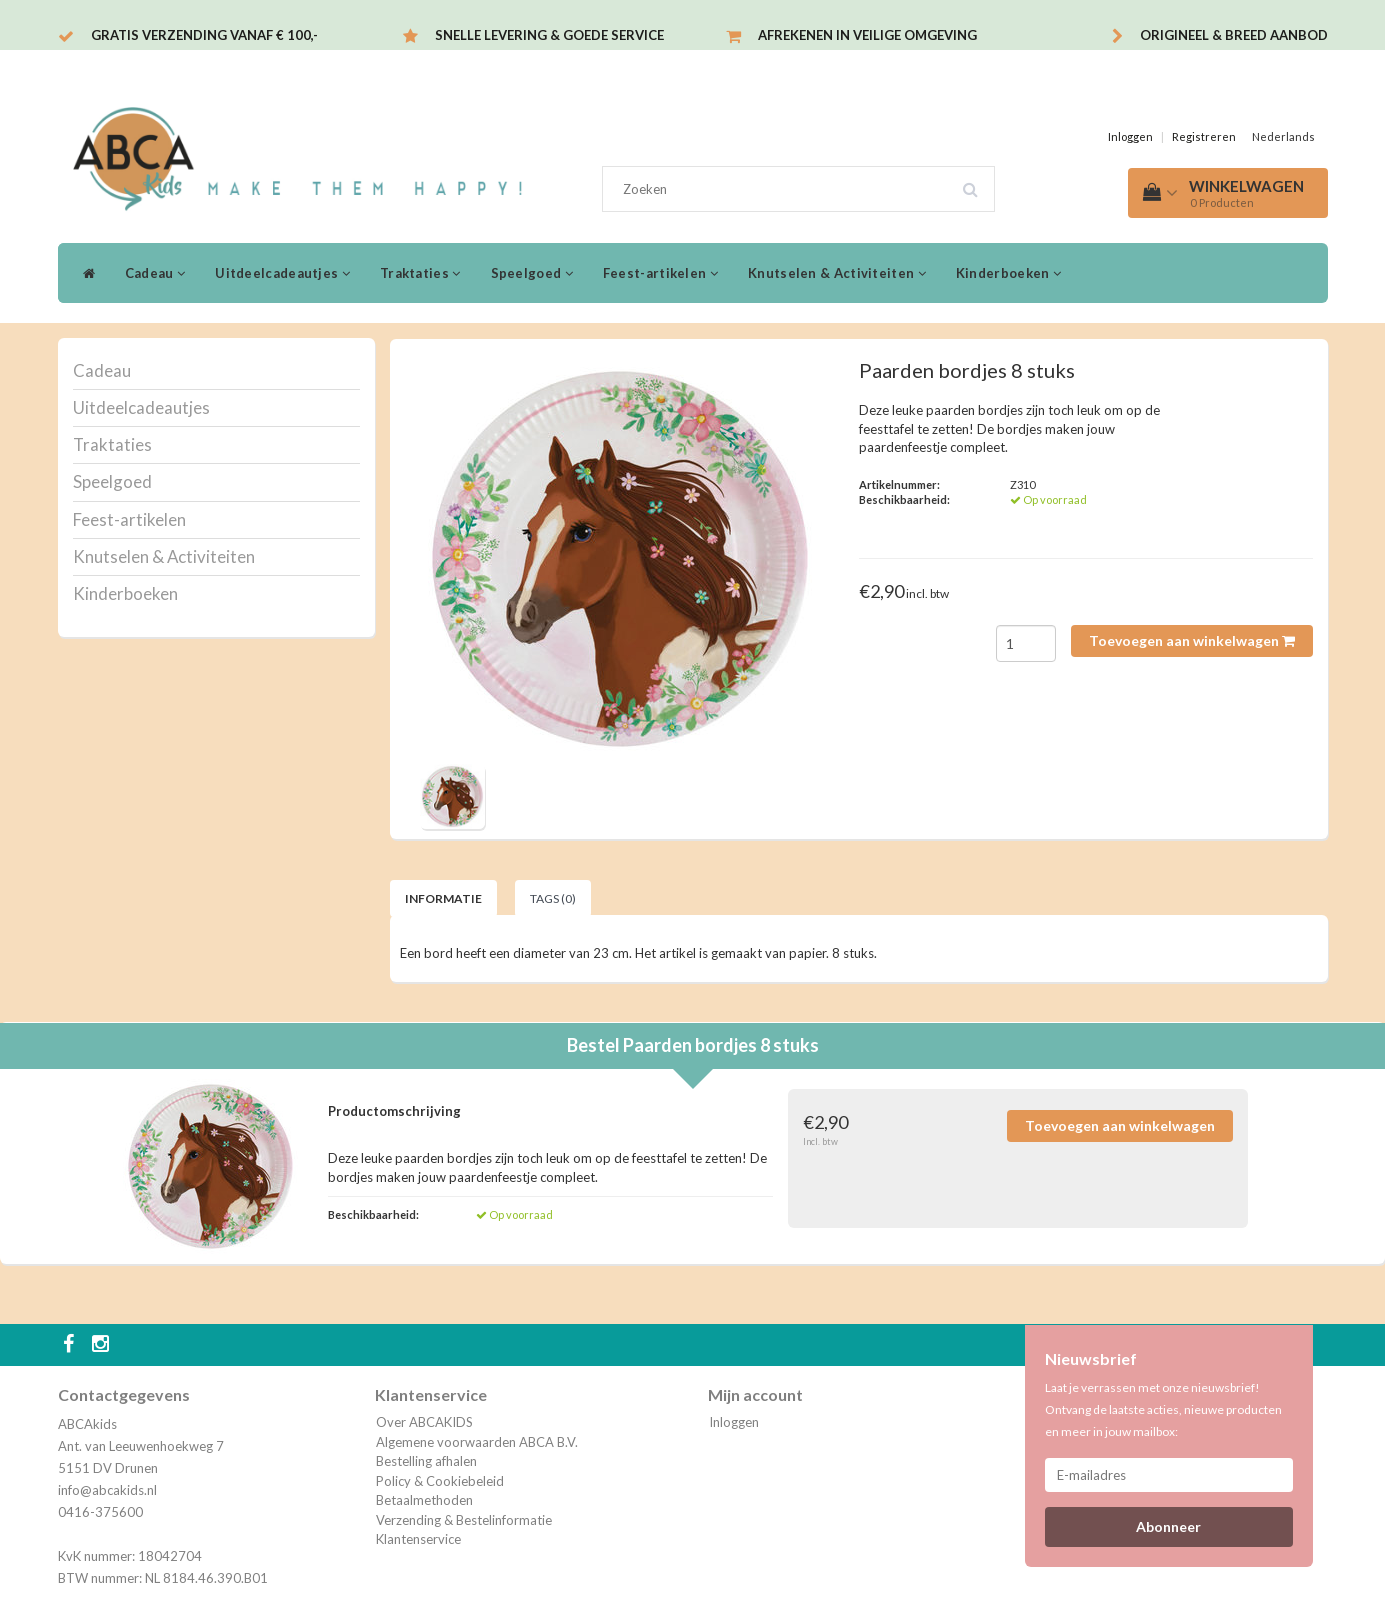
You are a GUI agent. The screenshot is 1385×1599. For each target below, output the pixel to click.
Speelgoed (532, 273)
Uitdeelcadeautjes (282, 273)
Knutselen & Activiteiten (837, 273)
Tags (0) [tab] (553, 898)
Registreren (1204, 136)
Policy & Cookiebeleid (440, 1481)
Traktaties (420, 273)
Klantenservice (418, 1539)
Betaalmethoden (424, 1500)
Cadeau (155, 273)
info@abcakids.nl (107, 1490)
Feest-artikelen (660, 273)
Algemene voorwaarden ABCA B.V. (477, 1442)
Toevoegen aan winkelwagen (1192, 640)
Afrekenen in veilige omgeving (867, 35)
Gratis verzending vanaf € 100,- (204, 35)
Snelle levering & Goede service (549, 35)
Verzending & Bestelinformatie (464, 1520)
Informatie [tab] (443, 898)
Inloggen (1130, 136)
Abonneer (1168, 1526)
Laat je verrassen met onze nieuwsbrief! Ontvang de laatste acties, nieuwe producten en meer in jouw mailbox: (1163, 1409)
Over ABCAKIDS (424, 1422)
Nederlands (1283, 136)
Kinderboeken (1008, 273)
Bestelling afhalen (426, 1461)
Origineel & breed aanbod (1234, 35)
